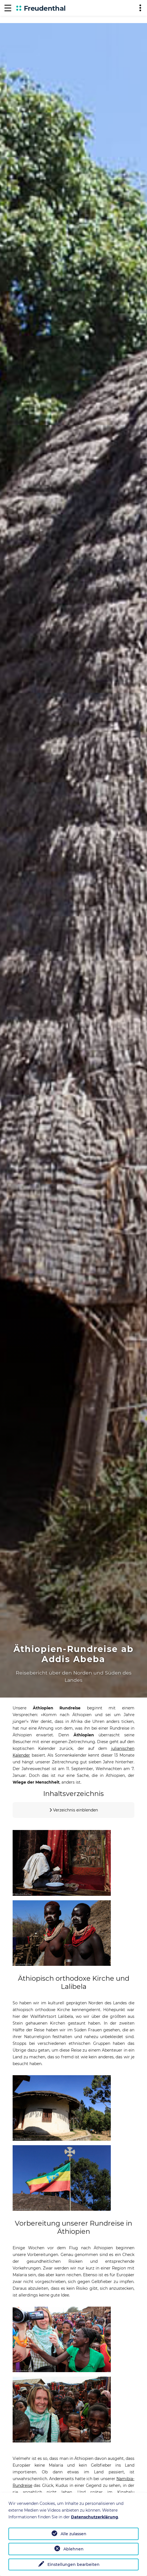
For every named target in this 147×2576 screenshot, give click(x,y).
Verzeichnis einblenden (75, 1810)
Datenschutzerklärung (94, 2516)
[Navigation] (8, 8)
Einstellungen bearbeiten (73, 2564)
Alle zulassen (73, 2533)
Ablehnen (73, 2549)
